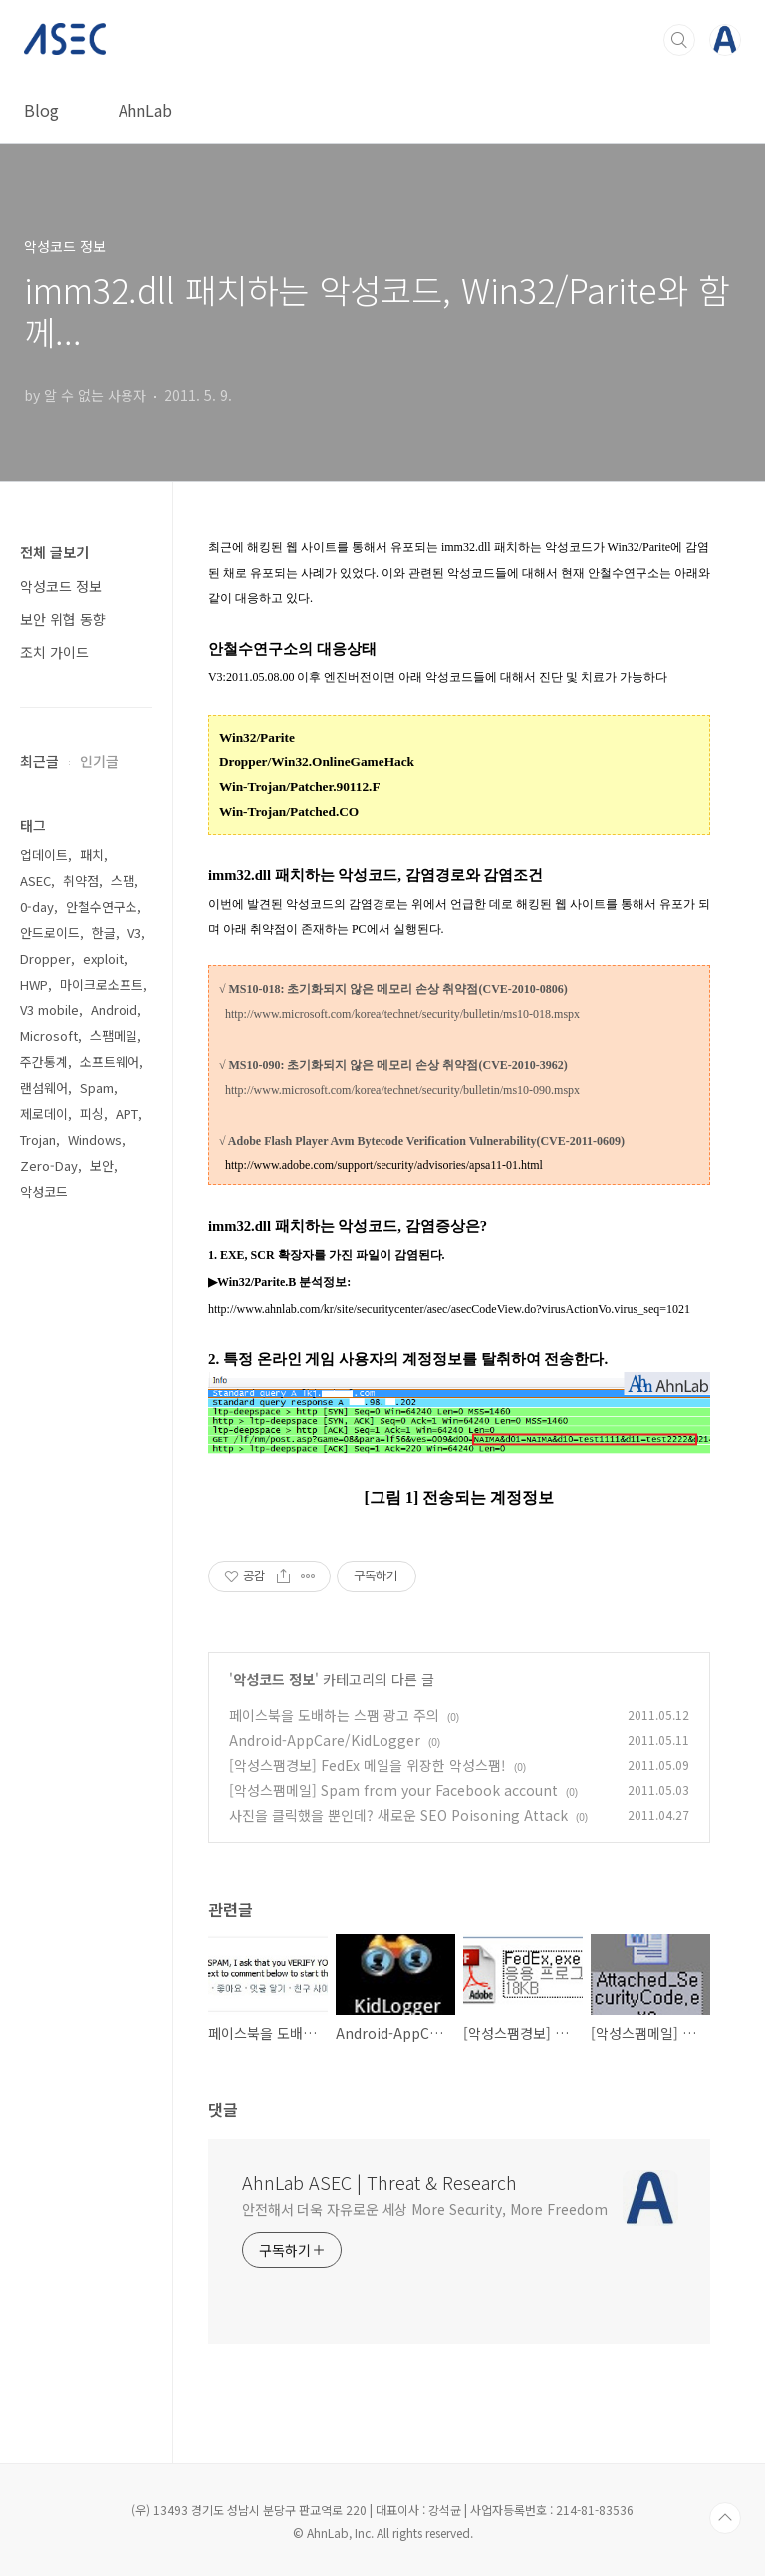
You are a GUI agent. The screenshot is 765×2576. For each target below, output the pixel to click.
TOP (725, 2518)
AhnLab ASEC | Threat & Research (379, 2182)
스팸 (122, 880)
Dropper (45, 958)
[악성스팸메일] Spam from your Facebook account (393, 1790)
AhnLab (145, 110)
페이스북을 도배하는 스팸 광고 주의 (334, 1715)
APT (127, 1113)
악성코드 (44, 1191)
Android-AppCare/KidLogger (324, 1740)
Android (114, 1010)
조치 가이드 (54, 652)
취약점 (81, 880)
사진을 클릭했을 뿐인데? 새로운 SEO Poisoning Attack (398, 1815)
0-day (37, 906)
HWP (34, 984)
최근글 (39, 761)
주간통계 (44, 1061)
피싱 (92, 1113)
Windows (95, 1139)
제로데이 (44, 1113)
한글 (104, 932)
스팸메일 (113, 1035)
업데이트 (44, 854)
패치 (92, 854)
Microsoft (49, 1035)
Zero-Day (49, 1165)
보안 (102, 1165)
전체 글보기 (54, 552)
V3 (134, 932)
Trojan (38, 1139)
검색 (679, 40)
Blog (41, 110)
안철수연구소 (101, 906)
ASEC (35, 880)
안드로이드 (50, 932)
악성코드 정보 (274, 1679)
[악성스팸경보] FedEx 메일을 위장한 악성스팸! (367, 1765)
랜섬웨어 (44, 1087)
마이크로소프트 (101, 984)
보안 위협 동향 (63, 619)
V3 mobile (49, 1010)
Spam (97, 1087)
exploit (103, 958)
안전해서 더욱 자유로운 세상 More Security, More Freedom (425, 2209)
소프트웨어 (109, 1061)
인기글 (99, 761)
